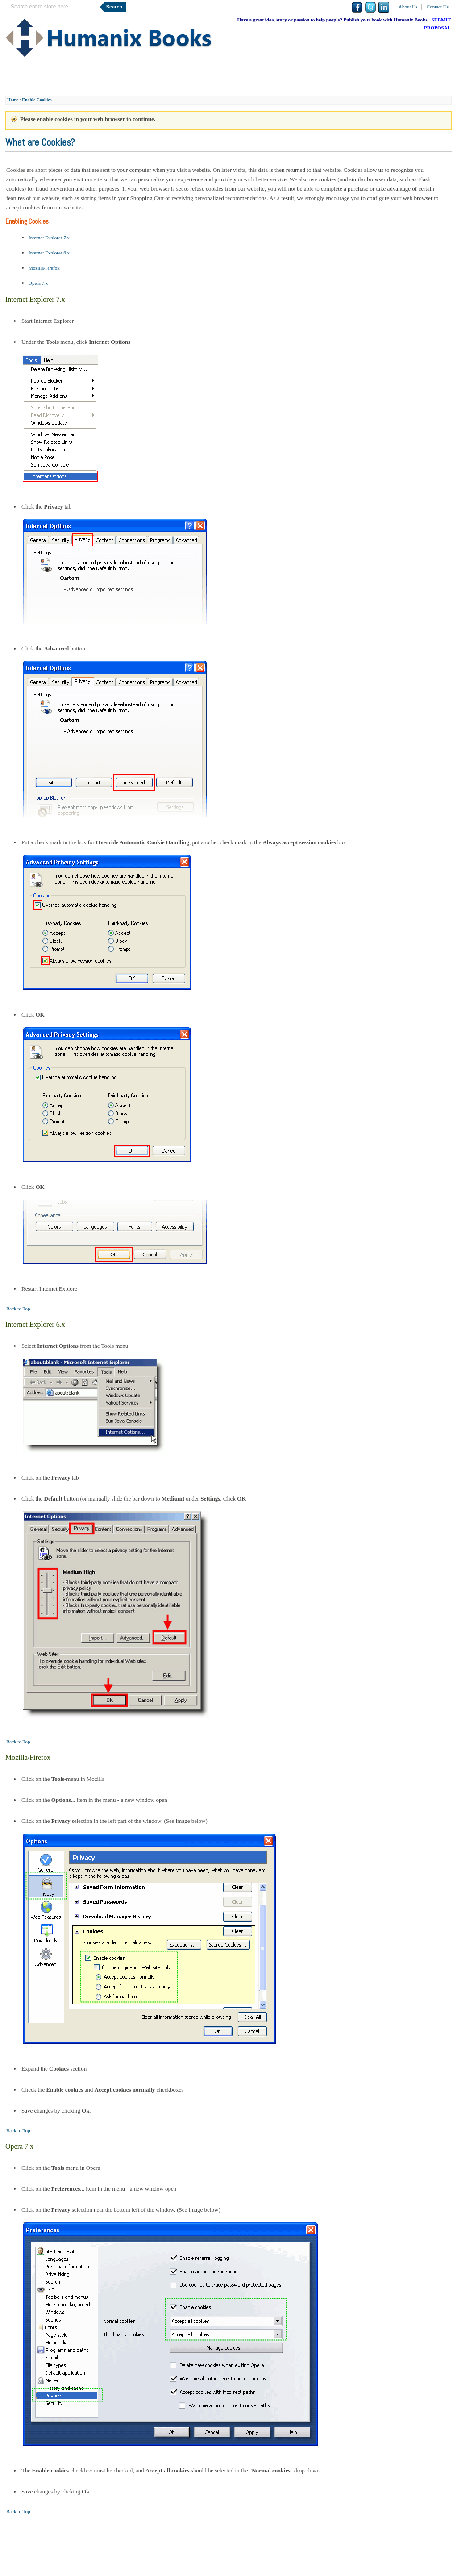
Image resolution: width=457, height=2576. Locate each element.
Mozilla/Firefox (44, 268)
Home (13, 99)
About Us (408, 6)
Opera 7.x (38, 283)
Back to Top (18, 1308)
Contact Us (438, 6)
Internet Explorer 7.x (49, 237)
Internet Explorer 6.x (49, 252)
